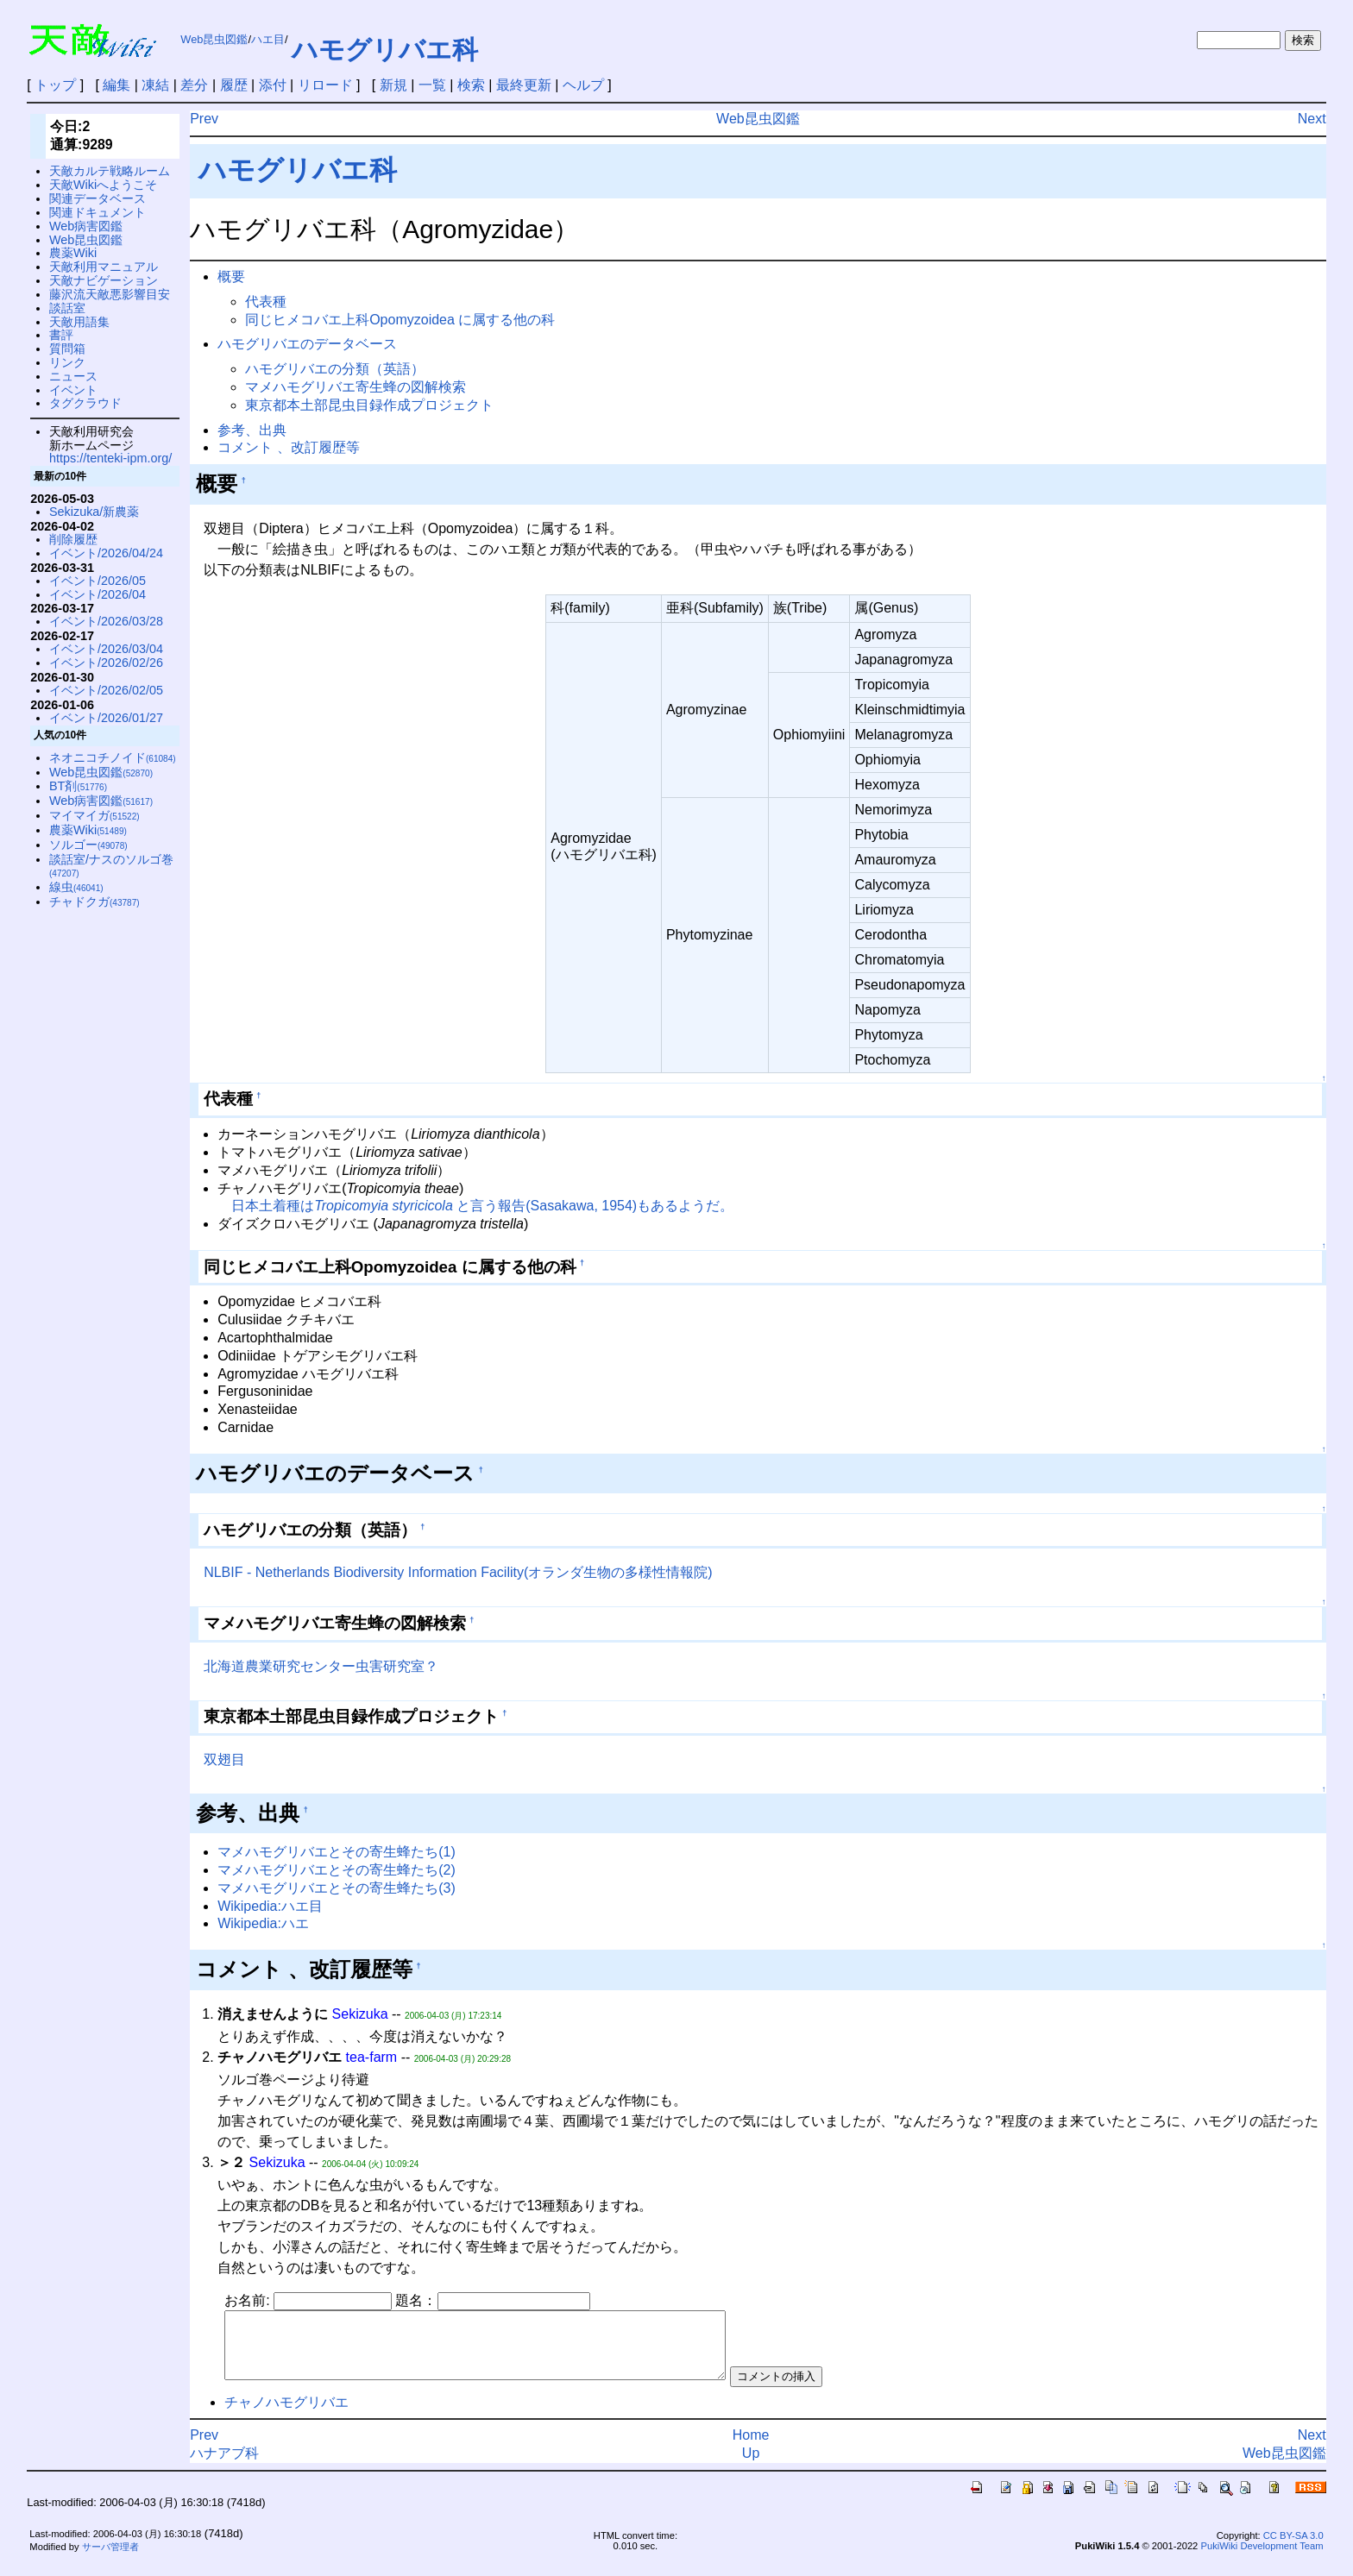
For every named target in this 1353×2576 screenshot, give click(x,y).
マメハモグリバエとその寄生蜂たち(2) (336, 1870)
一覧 (432, 85)
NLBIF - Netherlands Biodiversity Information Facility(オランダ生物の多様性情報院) (458, 1572)
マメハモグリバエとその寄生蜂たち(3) (336, 1888)
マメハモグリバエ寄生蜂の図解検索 (355, 387)
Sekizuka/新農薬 (94, 511)
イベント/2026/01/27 (106, 718)
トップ (55, 85)
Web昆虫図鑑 (214, 39)
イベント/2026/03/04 (106, 649)
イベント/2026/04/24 (106, 553)
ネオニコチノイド (112, 757)
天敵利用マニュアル (103, 266)
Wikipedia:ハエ (263, 1923)
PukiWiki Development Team (1261, 2559)
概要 (231, 276)
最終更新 (523, 85)
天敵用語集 (79, 322)
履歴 (234, 85)
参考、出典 (251, 430)
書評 (61, 335)
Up (750, 2466)
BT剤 (78, 786)
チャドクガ (94, 901)
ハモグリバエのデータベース (307, 343)
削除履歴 (73, 539)
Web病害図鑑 (86, 226)
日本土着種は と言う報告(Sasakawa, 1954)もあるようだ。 (482, 1205)
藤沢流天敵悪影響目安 (109, 294)
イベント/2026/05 (97, 580)
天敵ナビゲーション (103, 280)
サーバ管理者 (110, 2559)
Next (1312, 118)
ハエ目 (268, 39)
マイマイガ (94, 815)
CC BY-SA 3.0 (1293, 2548)
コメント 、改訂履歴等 (288, 447)
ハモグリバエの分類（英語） (335, 368)
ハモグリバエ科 (385, 49)
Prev (204, 118)
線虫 (76, 887)
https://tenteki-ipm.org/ (110, 458)
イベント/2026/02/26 (106, 662)
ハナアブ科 (224, 2466)
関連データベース (97, 198)
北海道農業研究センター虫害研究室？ (321, 1666)
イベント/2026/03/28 (106, 621)
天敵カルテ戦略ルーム (109, 171)
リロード (325, 85)
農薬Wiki (73, 253)
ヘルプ (583, 85)
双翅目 (224, 1759)
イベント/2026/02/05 (106, 690)
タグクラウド (85, 403)
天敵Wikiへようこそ (103, 185)
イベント (73, 390)
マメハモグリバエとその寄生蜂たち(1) (336, 1851)
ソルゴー (88, 844)
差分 (194, 85)
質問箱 (67, 348)
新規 (393, 85)
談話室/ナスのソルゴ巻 (111, 865)
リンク (67, 362)
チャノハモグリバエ (286, 2415)
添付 (272, 85)
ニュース (73, 376)
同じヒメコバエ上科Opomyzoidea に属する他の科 (400, 319)
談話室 (67, 308)
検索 (471, 85)
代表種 (265, 301)
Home (751, 2448)
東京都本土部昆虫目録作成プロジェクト (369, 405)
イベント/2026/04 (97, 594)
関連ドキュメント (97, 212)
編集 (116, 85)
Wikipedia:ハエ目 (270, 1906)
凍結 (155, 85)
